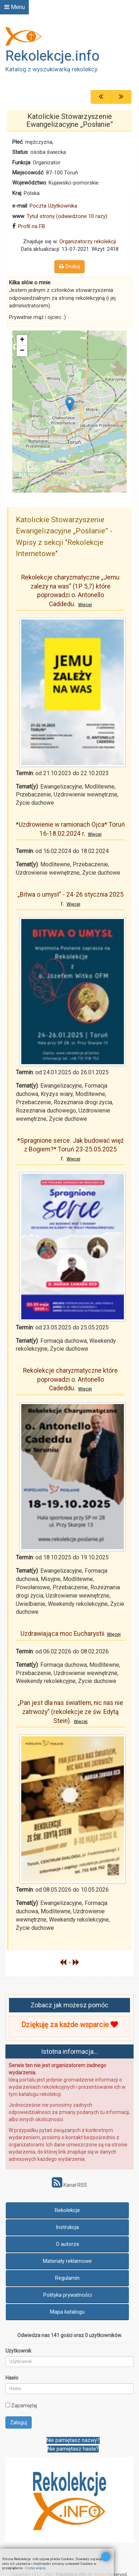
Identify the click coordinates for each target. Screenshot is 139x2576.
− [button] (22, 351)
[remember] (7, 2405)
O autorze (67, 2244)
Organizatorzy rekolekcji (87, 241)
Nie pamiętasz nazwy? (73, 2440)
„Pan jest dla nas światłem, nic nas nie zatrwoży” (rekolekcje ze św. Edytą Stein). (70, 1711)
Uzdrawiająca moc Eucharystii (71, 1633)
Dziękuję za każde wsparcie (69, 2024)
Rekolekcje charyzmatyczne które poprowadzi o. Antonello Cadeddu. (70, 1379)
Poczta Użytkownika (53, 206)
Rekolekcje (67, 2210)
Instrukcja (67, 2227)
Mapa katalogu (67, 2312)
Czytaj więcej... (36, 2568)
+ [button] (22, 340)
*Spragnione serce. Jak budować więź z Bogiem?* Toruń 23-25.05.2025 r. (70, 1149)
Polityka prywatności (67, 2295)
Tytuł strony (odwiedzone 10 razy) (67, 216)
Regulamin (67, 2278)
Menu (14, 7)
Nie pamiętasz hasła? (73, 2449)
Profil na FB (31, 226)
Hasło (11, 2378)
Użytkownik (18, 2351)
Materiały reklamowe (67, 2261)
